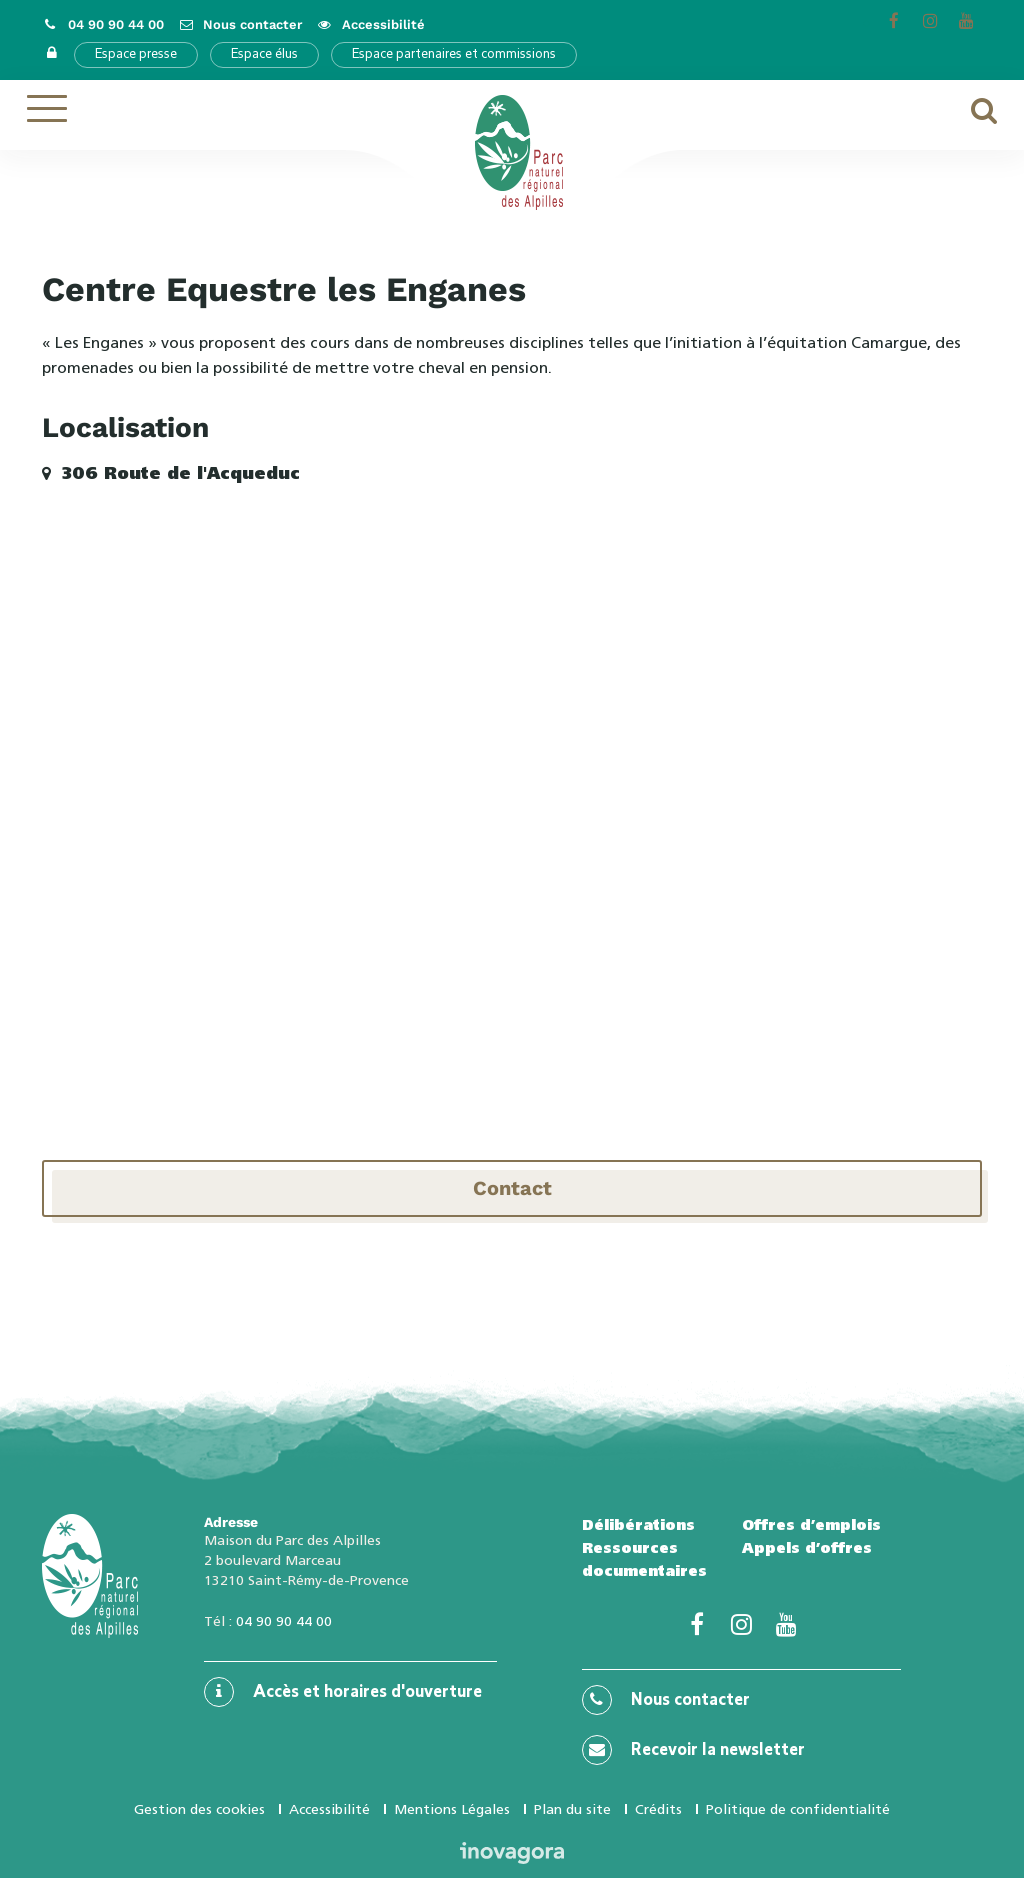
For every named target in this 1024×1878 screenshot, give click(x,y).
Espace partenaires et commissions (454, 54)
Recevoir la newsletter (693, 1750)
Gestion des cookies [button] (199, 1809)
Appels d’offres (807, 1548)
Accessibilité (329, 1809)
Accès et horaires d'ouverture (343, 1692)
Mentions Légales (452, 1809)
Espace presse (136, 54)
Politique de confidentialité (798, 1809)
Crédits (658, 1809)
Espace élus (264, 54)
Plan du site (572, 1809)
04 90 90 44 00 (284, 1621)
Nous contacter (666, 1700)
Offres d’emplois (811, 1525)
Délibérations (638, 1525)
